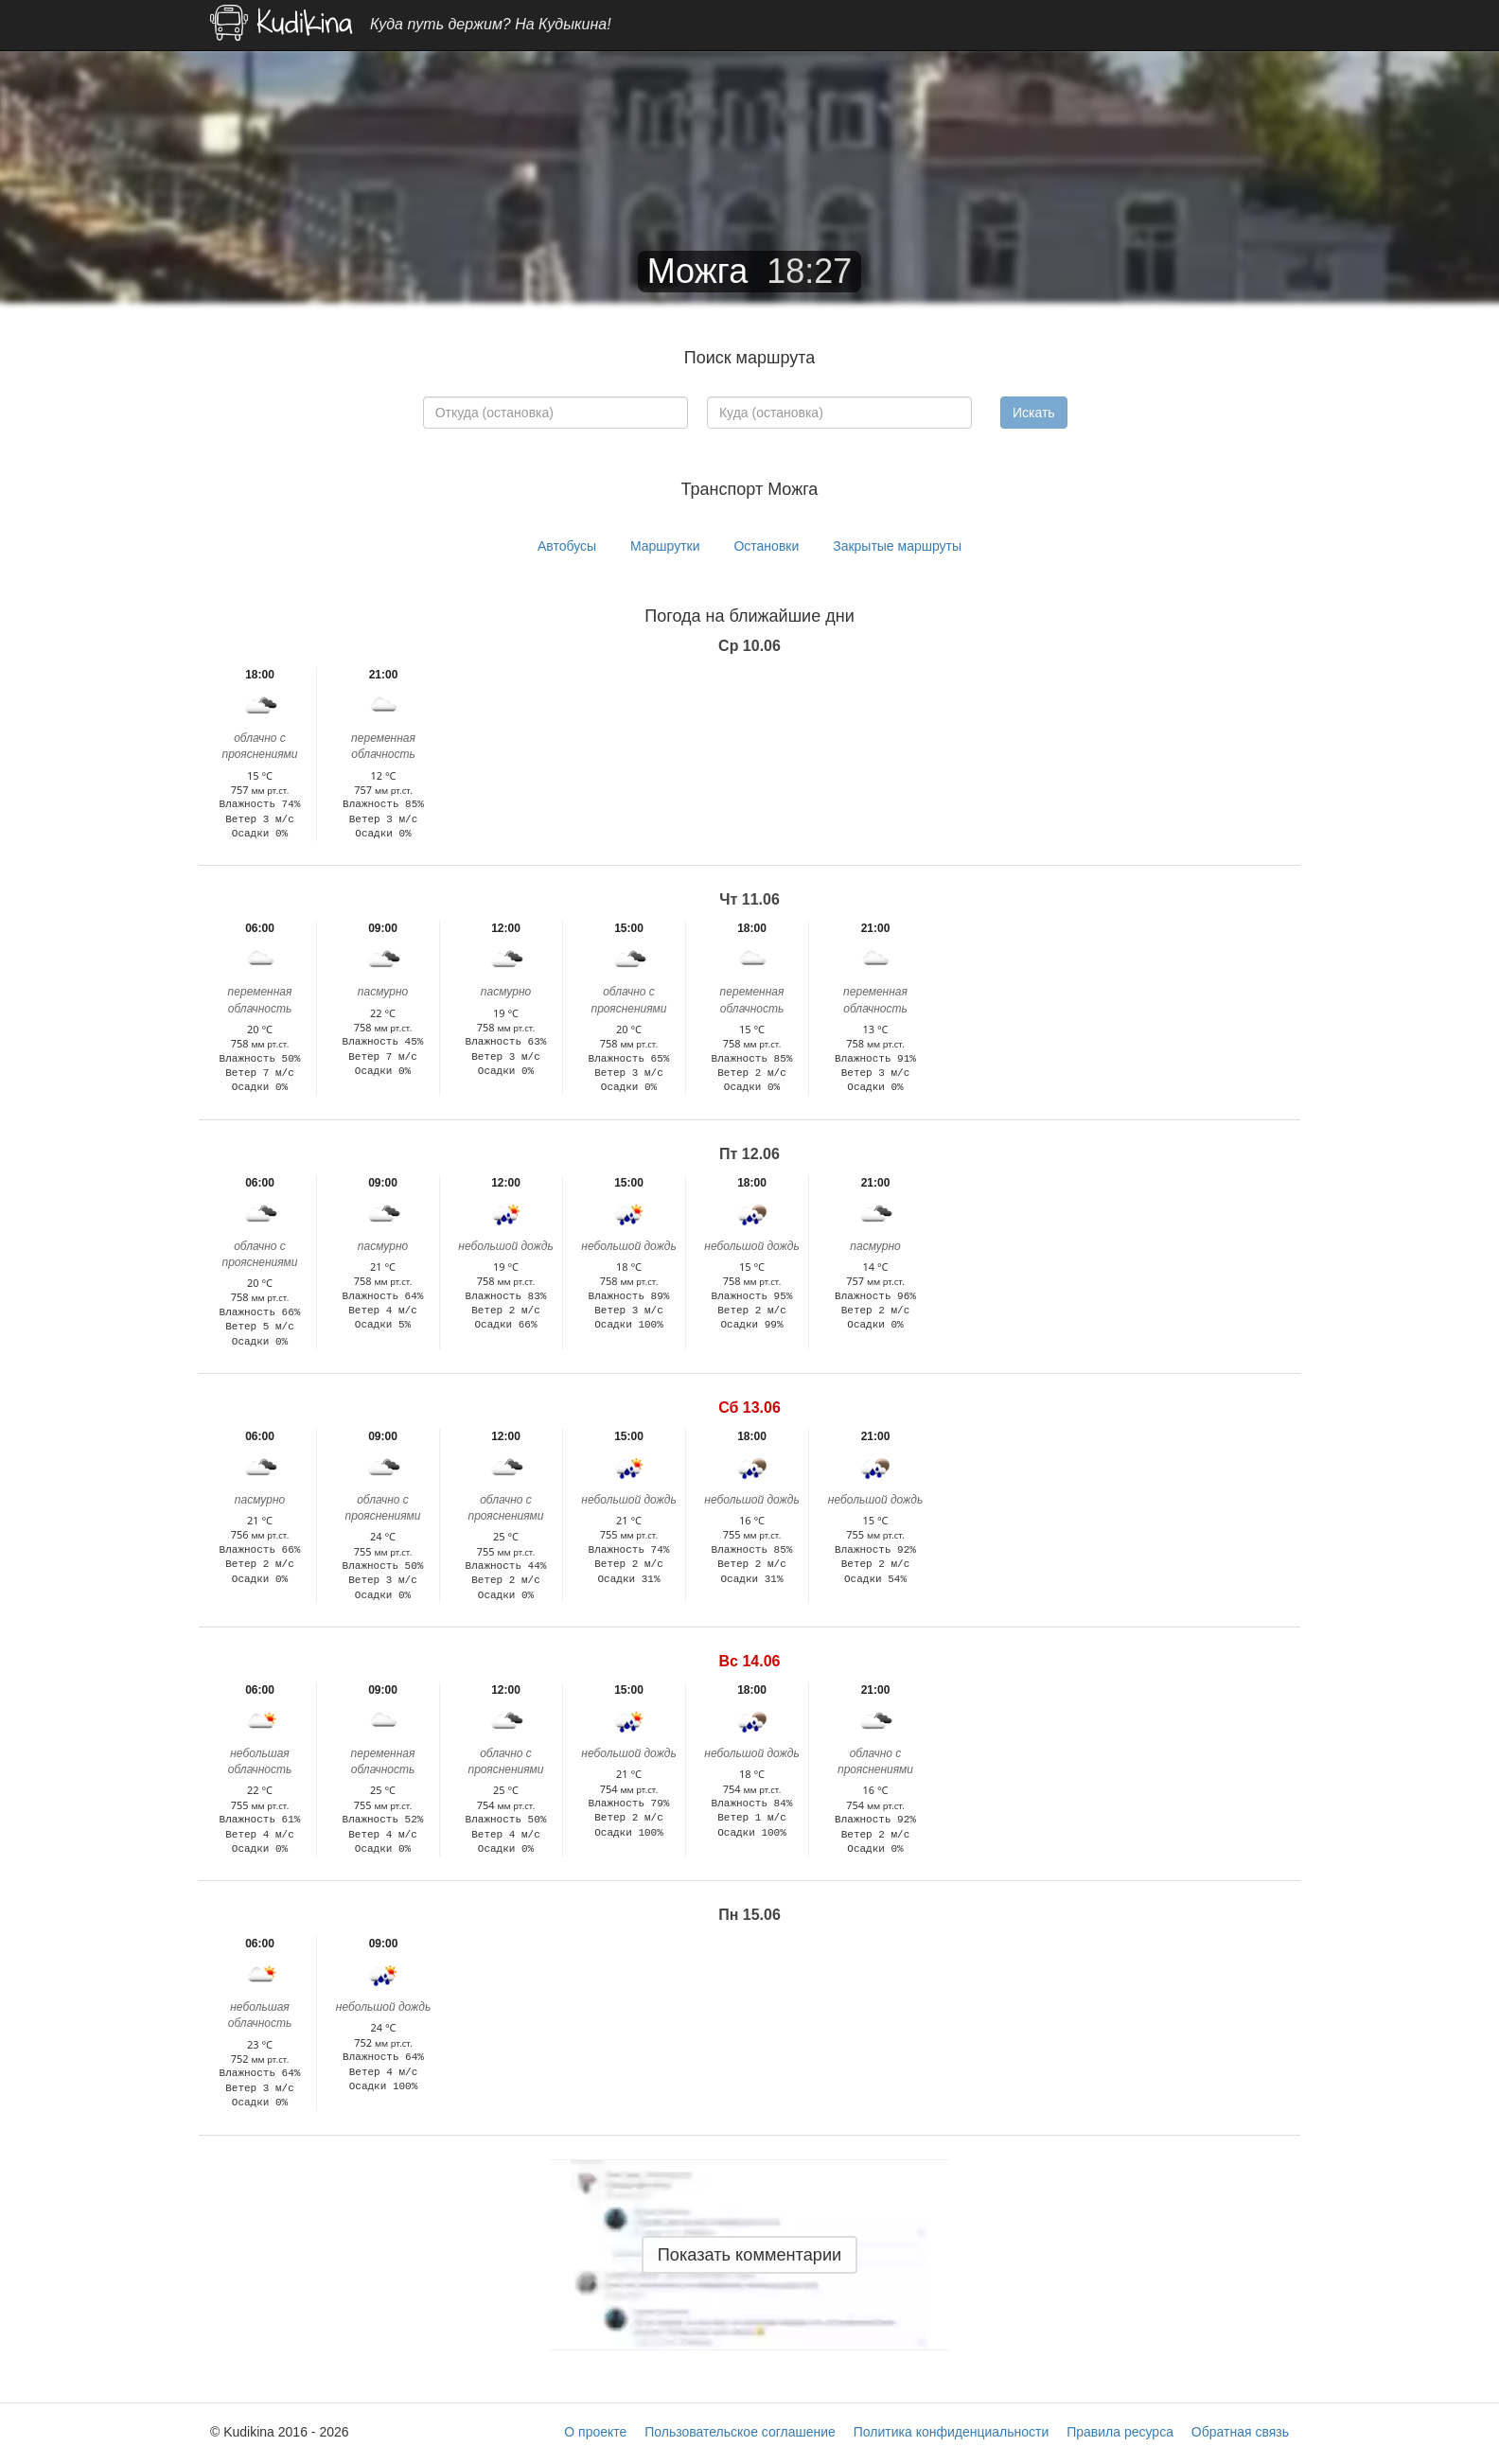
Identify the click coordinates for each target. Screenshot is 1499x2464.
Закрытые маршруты (897, 546)
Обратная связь (1240, 2431)
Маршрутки (665, 546)
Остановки (766, 546)
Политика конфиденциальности (951, 2431)
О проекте (595, 2431)
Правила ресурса (1120, 2431)
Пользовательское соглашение (740, 2431)
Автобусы (567, 546)
